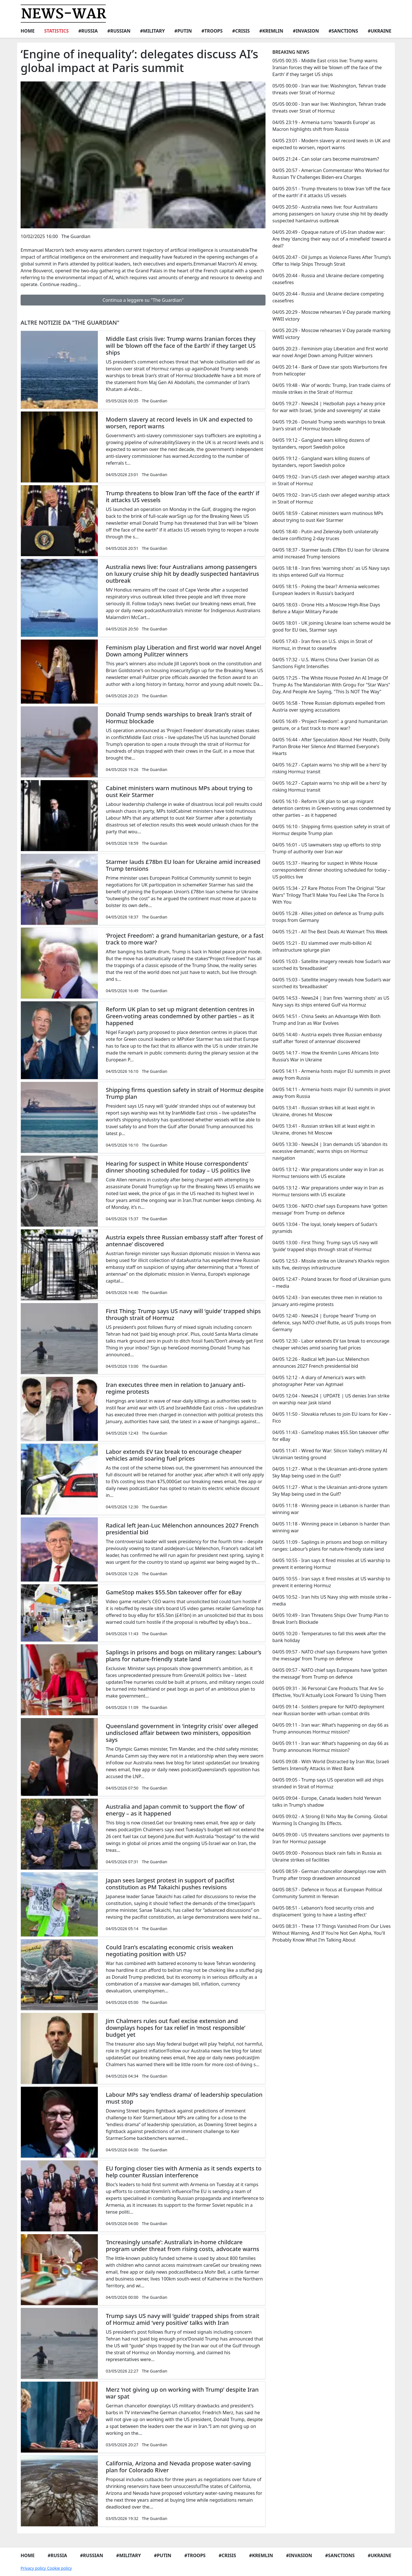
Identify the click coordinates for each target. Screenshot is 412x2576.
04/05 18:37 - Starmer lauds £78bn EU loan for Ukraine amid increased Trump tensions (330, 553)
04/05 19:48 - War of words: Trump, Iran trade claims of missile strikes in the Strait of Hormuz (331, 388)
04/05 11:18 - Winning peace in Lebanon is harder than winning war (331, 1508)
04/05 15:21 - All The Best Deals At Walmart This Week (330, 931)
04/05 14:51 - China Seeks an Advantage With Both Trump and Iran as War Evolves (326, 1019)
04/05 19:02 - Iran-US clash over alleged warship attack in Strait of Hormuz (331, 480)
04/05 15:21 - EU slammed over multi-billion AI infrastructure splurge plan (322, 946)
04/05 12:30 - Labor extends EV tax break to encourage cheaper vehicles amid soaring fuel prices (330, 1344)
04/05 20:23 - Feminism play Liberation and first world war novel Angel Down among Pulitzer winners (330, 352)
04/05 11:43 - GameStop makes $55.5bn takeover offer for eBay (330, 1435)
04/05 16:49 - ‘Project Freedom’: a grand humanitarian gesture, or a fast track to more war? (330, 724)
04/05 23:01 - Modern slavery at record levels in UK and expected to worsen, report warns (331, 144)
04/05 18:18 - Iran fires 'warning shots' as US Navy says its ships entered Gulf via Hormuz (331, 571)
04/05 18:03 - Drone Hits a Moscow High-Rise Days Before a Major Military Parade (326, 608)
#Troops (212, 31)
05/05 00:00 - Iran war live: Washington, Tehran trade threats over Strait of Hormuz (329, 89)
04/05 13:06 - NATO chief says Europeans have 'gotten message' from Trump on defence (329, 1209)
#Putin (183, 31)
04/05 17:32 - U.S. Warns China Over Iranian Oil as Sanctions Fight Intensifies (325, 663)
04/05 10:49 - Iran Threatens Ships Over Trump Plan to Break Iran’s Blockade (330, 1618)
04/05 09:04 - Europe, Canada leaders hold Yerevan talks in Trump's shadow (326, 1801)
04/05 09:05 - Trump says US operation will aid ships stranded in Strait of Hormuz (328, 1783)
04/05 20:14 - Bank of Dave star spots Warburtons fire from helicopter (329, 370)
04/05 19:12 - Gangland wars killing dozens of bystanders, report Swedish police (321, 443)
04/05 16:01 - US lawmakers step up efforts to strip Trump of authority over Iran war (326, 848)
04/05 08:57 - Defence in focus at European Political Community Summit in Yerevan (327, 1893)
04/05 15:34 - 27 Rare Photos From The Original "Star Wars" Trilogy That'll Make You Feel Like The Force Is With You (328, 895)
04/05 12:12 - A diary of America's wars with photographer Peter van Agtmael (318, 1380)
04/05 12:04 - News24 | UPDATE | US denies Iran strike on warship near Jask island (330, 1399)
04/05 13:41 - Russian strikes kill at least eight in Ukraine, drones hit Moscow (323, 1111)
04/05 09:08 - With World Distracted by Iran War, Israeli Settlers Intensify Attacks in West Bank (330, 1765)
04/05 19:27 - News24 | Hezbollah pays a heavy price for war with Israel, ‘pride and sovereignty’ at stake (328, 407)
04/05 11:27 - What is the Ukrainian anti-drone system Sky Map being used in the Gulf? (329, 1472)
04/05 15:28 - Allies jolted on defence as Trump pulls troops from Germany (328, 916)
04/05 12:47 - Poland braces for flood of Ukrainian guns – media (331, 1282)
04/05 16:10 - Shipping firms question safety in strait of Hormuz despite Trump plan (331, 829)
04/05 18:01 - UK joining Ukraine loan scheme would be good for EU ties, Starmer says (331, 626)
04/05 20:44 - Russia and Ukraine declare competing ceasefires (328, 278)
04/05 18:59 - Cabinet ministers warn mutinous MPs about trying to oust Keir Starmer (327, 516)
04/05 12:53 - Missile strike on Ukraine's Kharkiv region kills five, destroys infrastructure (330, 1264)
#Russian (118, 31)
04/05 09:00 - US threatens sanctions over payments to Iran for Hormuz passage (330, 1838)
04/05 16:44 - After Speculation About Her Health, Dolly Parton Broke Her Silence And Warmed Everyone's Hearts (331, 746)
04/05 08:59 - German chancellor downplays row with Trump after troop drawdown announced (329, 1874)
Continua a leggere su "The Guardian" (143, 300)
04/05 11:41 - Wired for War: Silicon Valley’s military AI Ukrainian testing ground (329, 1454)
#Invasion (306, 31)
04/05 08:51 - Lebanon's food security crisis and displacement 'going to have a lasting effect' (323, 1911)
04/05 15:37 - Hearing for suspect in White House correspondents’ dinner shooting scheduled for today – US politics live (331, 870)
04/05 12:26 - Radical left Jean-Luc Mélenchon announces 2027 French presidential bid (320, 1362)
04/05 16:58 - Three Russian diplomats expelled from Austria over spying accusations (328, 706)
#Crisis (241, 31)
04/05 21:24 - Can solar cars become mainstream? (325, 159)
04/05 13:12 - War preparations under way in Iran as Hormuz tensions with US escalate (328, 1172)
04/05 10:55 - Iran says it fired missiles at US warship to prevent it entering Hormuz (331, 1563)
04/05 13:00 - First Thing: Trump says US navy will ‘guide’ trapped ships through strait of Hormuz (325, 1246)
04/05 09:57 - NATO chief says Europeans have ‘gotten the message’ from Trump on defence (329, 1655)
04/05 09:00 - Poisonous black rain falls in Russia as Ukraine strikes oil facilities (327, 1856)
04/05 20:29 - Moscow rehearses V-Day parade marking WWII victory (331, 315)
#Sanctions (343, 31)
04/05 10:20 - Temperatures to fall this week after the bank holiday (329, 1637)
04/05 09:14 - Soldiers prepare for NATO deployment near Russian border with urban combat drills (328, 1710)
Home (28, 31)
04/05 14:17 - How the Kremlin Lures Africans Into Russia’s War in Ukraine (325, 1056)
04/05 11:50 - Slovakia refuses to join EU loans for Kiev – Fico (331, 1417)
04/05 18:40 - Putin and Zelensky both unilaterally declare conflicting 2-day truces (325, 535)
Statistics (56, 31)
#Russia (88, 31)
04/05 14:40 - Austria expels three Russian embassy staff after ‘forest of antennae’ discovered (327, 1038)
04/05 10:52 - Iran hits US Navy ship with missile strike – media (331, 1600)
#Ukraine (379, 31)
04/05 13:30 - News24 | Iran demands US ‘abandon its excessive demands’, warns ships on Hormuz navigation (329, 1151)
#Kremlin (271, 31)
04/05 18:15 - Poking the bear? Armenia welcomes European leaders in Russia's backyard (325, 589)
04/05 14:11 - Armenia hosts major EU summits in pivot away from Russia (331, 1074)
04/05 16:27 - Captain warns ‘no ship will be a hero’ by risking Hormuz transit (329, 768)
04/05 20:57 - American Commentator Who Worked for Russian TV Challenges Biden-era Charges (330, 173)
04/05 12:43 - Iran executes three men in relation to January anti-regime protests (327, 1300)
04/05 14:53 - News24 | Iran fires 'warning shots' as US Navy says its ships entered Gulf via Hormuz (330, 1001)
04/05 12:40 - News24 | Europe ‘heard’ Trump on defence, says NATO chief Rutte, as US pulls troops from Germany (331, 1323)
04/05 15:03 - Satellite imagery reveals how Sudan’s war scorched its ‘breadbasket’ (331, 964)
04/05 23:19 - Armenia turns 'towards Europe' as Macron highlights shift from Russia (323, 125)
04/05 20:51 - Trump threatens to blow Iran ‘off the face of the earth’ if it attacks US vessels (331, 192)
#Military (152, 31)
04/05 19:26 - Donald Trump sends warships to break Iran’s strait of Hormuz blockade (328, 425)
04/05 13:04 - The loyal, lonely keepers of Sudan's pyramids (324, 1227)
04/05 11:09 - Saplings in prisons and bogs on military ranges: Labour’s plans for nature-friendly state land (329, 1545)
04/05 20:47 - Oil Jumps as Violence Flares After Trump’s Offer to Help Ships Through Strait (331, 260)
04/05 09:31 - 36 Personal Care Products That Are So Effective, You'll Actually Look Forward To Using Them (329, 1691)
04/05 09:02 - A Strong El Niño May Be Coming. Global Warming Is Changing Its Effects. (329, 1819)
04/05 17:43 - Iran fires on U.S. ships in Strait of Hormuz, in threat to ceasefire (322, 644)
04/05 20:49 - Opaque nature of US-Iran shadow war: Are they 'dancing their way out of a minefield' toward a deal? (331, 239)
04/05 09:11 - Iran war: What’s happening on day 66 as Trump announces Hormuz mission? (330, 1728)
